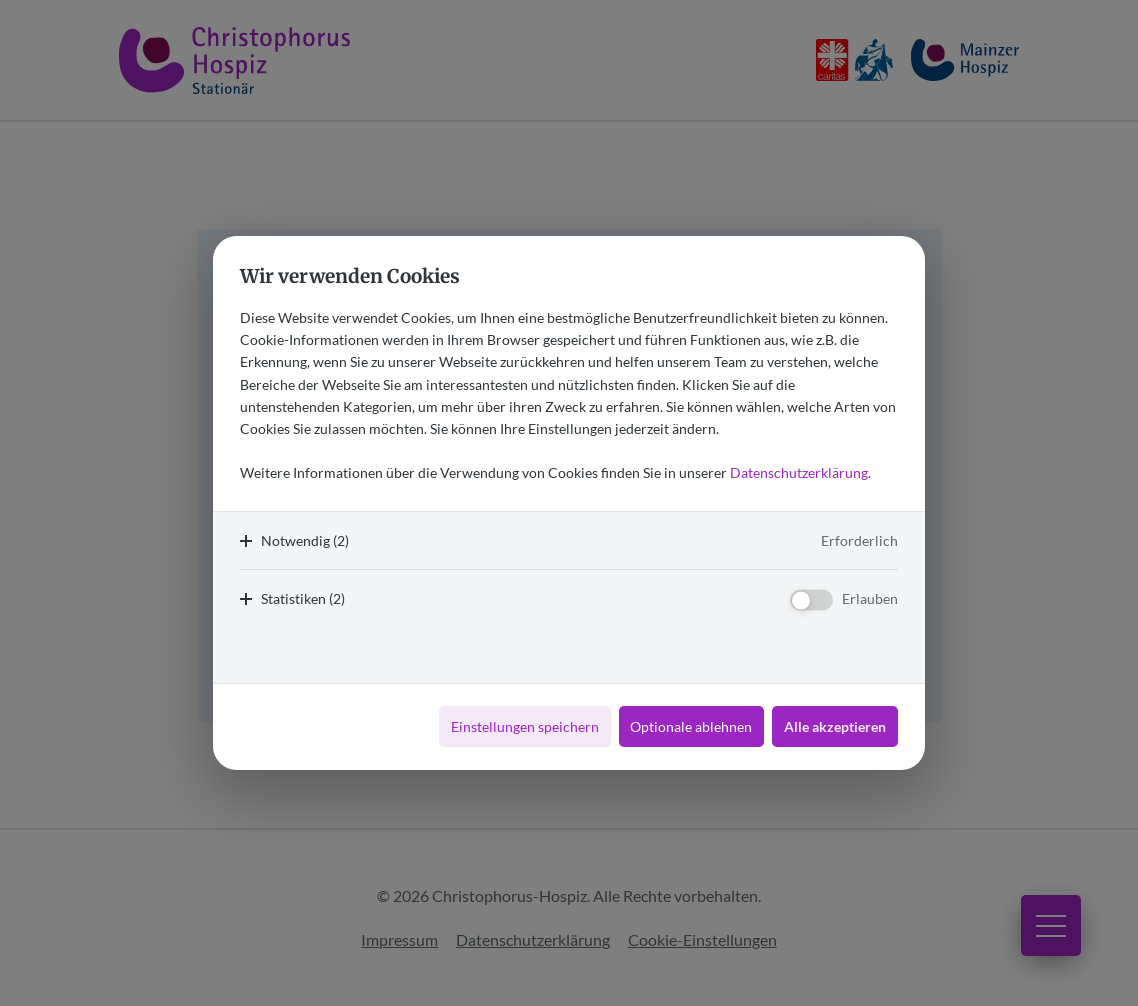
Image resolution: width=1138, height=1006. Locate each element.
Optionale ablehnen (691, 726)
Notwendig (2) (305, 540)
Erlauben (870, 598)
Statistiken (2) (303, 598)
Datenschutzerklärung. (800, 472)
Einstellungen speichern (525, 726)
